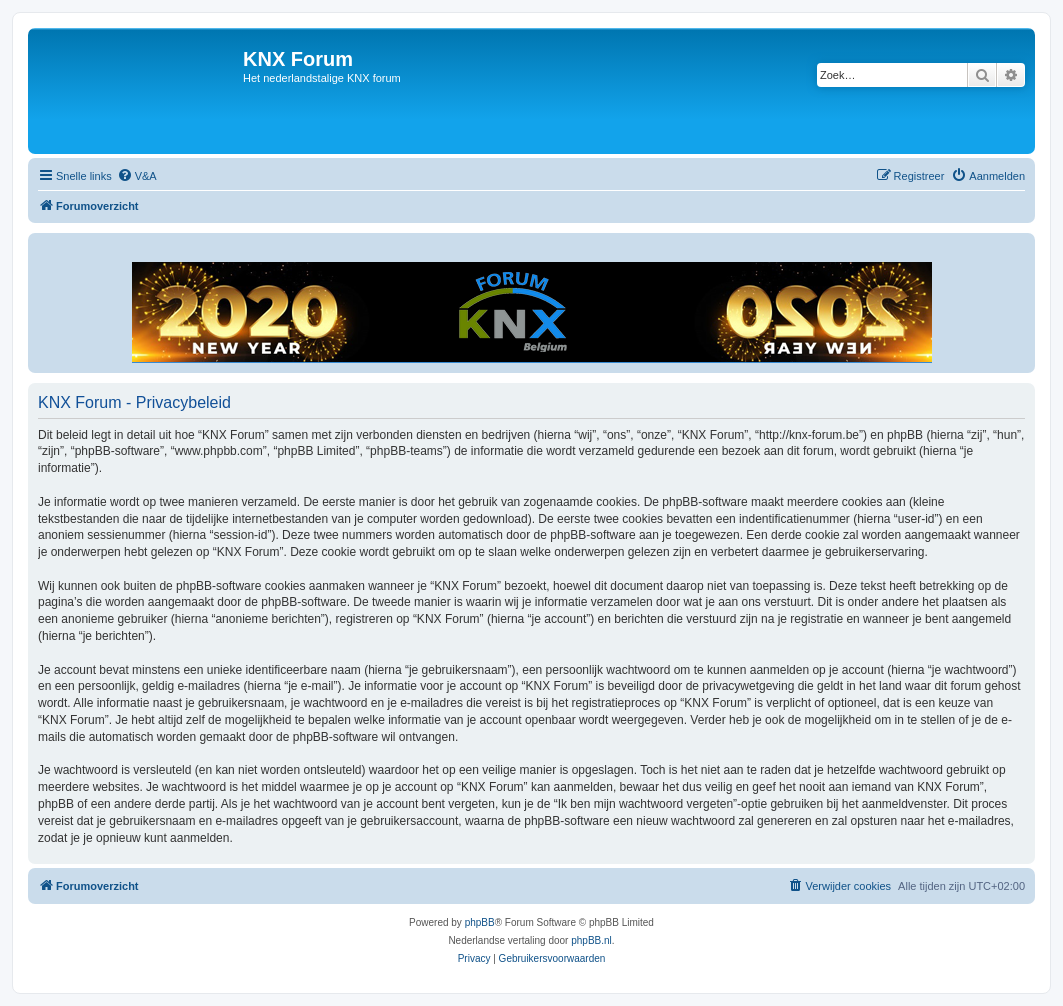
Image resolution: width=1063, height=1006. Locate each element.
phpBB (480, 922)
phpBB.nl (591, 940)
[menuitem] (137, 176)
